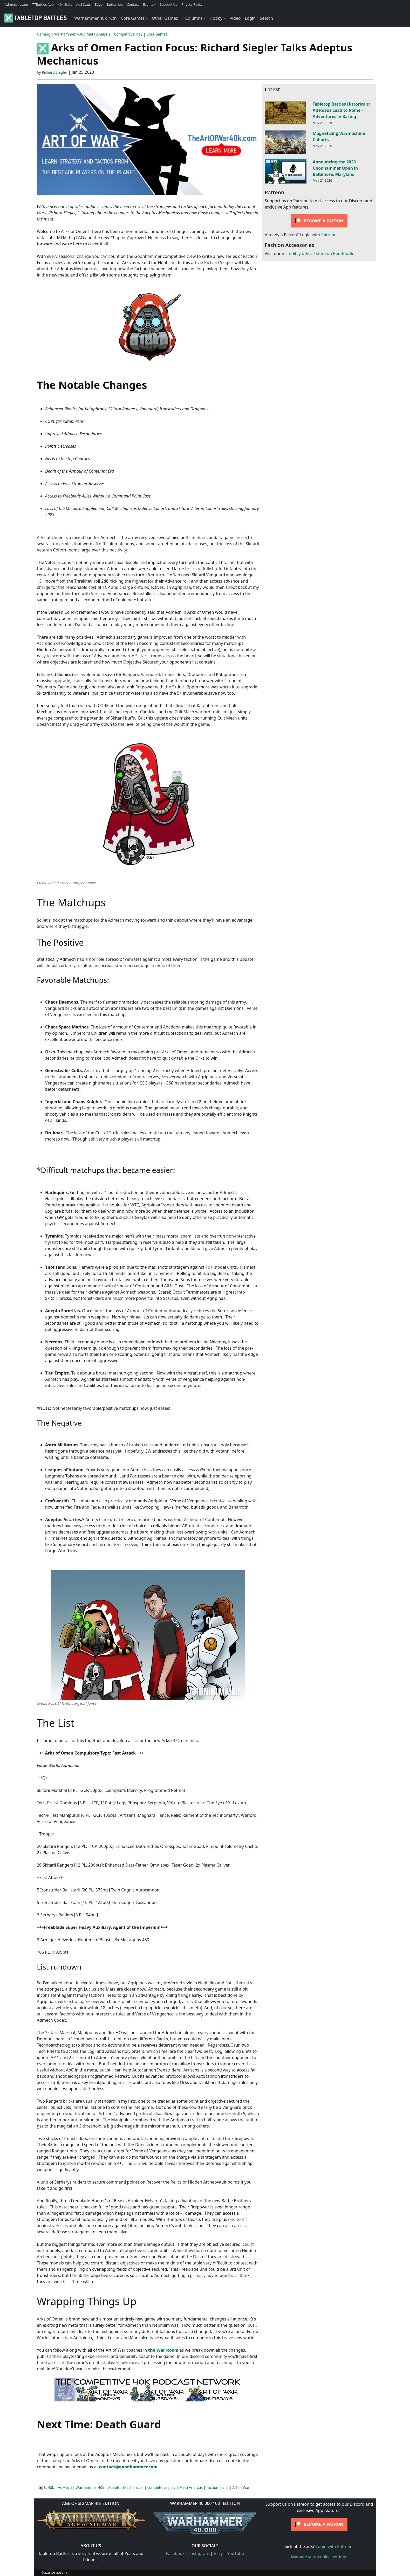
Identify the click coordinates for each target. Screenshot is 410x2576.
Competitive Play (128, 34)
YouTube (235, 2553)
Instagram (199, 2553)
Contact (133, 4)
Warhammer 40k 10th (95, 18)
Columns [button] (193, 18)
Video (235, 18)
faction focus (217, 2487)
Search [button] (266, 18)
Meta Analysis (98, 34)
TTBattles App (43, 4)
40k (51, 2487)
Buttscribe (114, 4)
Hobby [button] (216, 18)
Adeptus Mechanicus (125, 2487)
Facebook (175, 2553)
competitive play (161, 2487)
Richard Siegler (54, 72)
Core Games (156, 34)
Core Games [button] (133, 18)
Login (250, 18)
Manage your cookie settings (319, 2557)
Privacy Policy (191, 4)
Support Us (168, 4)
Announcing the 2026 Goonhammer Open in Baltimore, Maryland (335, 168)
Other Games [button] (165, 18)
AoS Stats (83, 4)
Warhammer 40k (68, 34)
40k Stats (65, 4)
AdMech (65, 2487)
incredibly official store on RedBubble (318, 253)
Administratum (16, 4)
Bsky (218, 2553)
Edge (98, 4)
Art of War (241, 2487)
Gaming (43, 34)
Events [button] (148, 4)
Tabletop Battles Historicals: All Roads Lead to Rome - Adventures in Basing (341, 110)
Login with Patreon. (319, 235)
